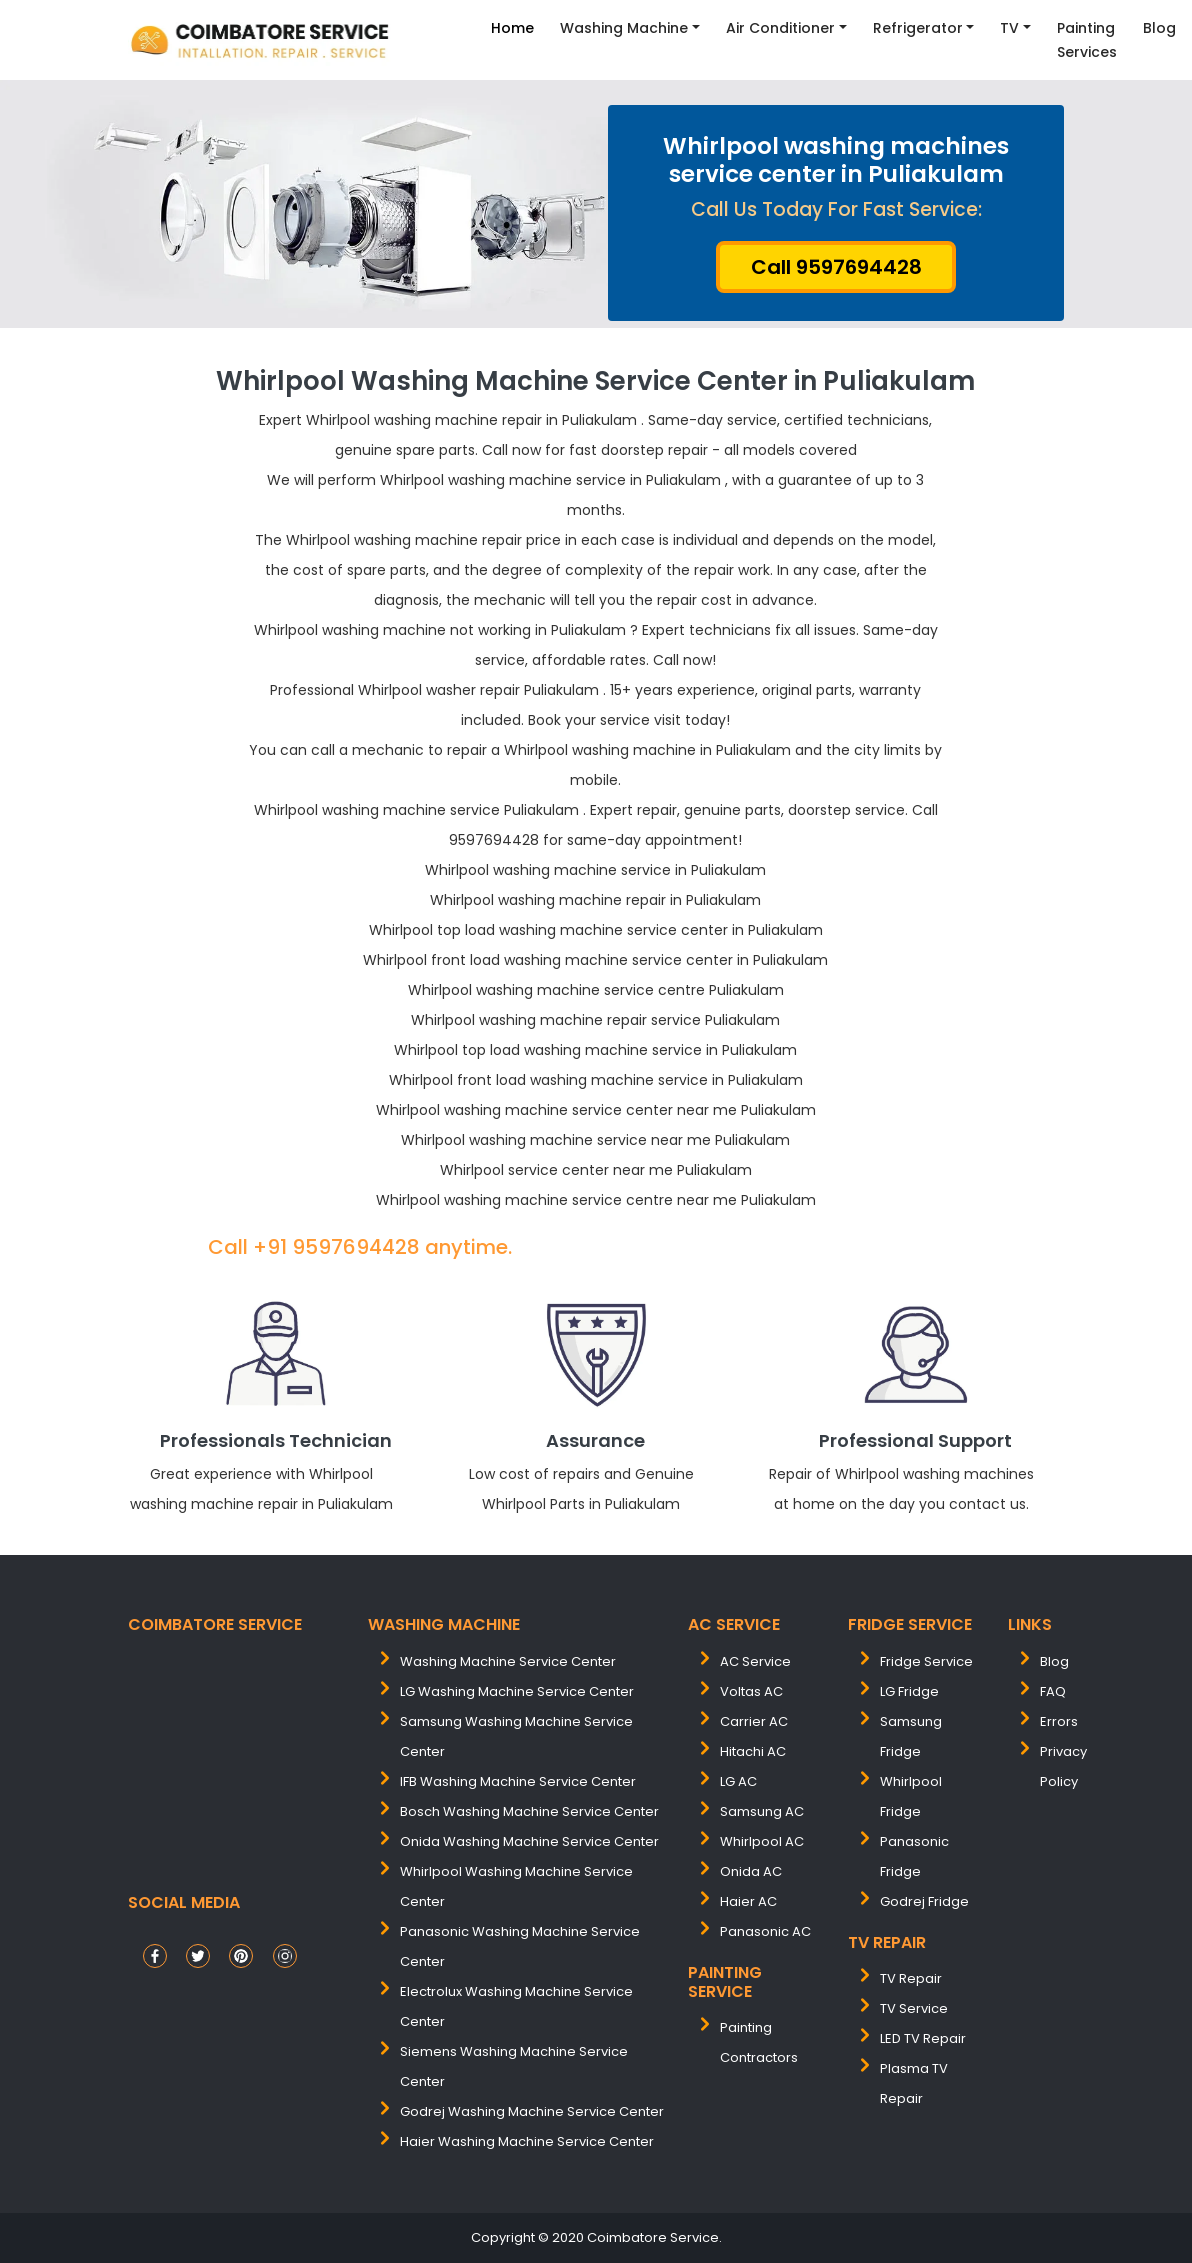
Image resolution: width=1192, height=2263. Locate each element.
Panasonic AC (765, 1931)
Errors (1059, 1721)
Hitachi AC (753, 1751)
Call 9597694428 (836, 267)
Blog (1159, 28)
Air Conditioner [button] (780, 28)
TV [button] (1009, 28)
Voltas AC (751, 1691)
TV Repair (911, 1978)
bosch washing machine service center (529, 1811)
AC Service (755, 1661)
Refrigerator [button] (918, 28)
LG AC (738, 1781)
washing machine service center (508, 1661)
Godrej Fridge (924, 1901)
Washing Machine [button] (624, 28)
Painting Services (1087, 40)
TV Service (914, 2008)
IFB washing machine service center (518, 1781)
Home (512, 28)
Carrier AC (754, 1721)
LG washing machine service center (517, 1691)
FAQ (1053, 1691)
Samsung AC (762, 1811)
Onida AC (751, 1871)
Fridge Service (926, 1661)
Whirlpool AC (762, 1841)
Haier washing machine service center (527, 2141)
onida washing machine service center (529, 1841)
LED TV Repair (923, 2038)
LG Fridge (909, 1691)
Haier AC (748, 1901)
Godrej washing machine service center (532, 2111)
